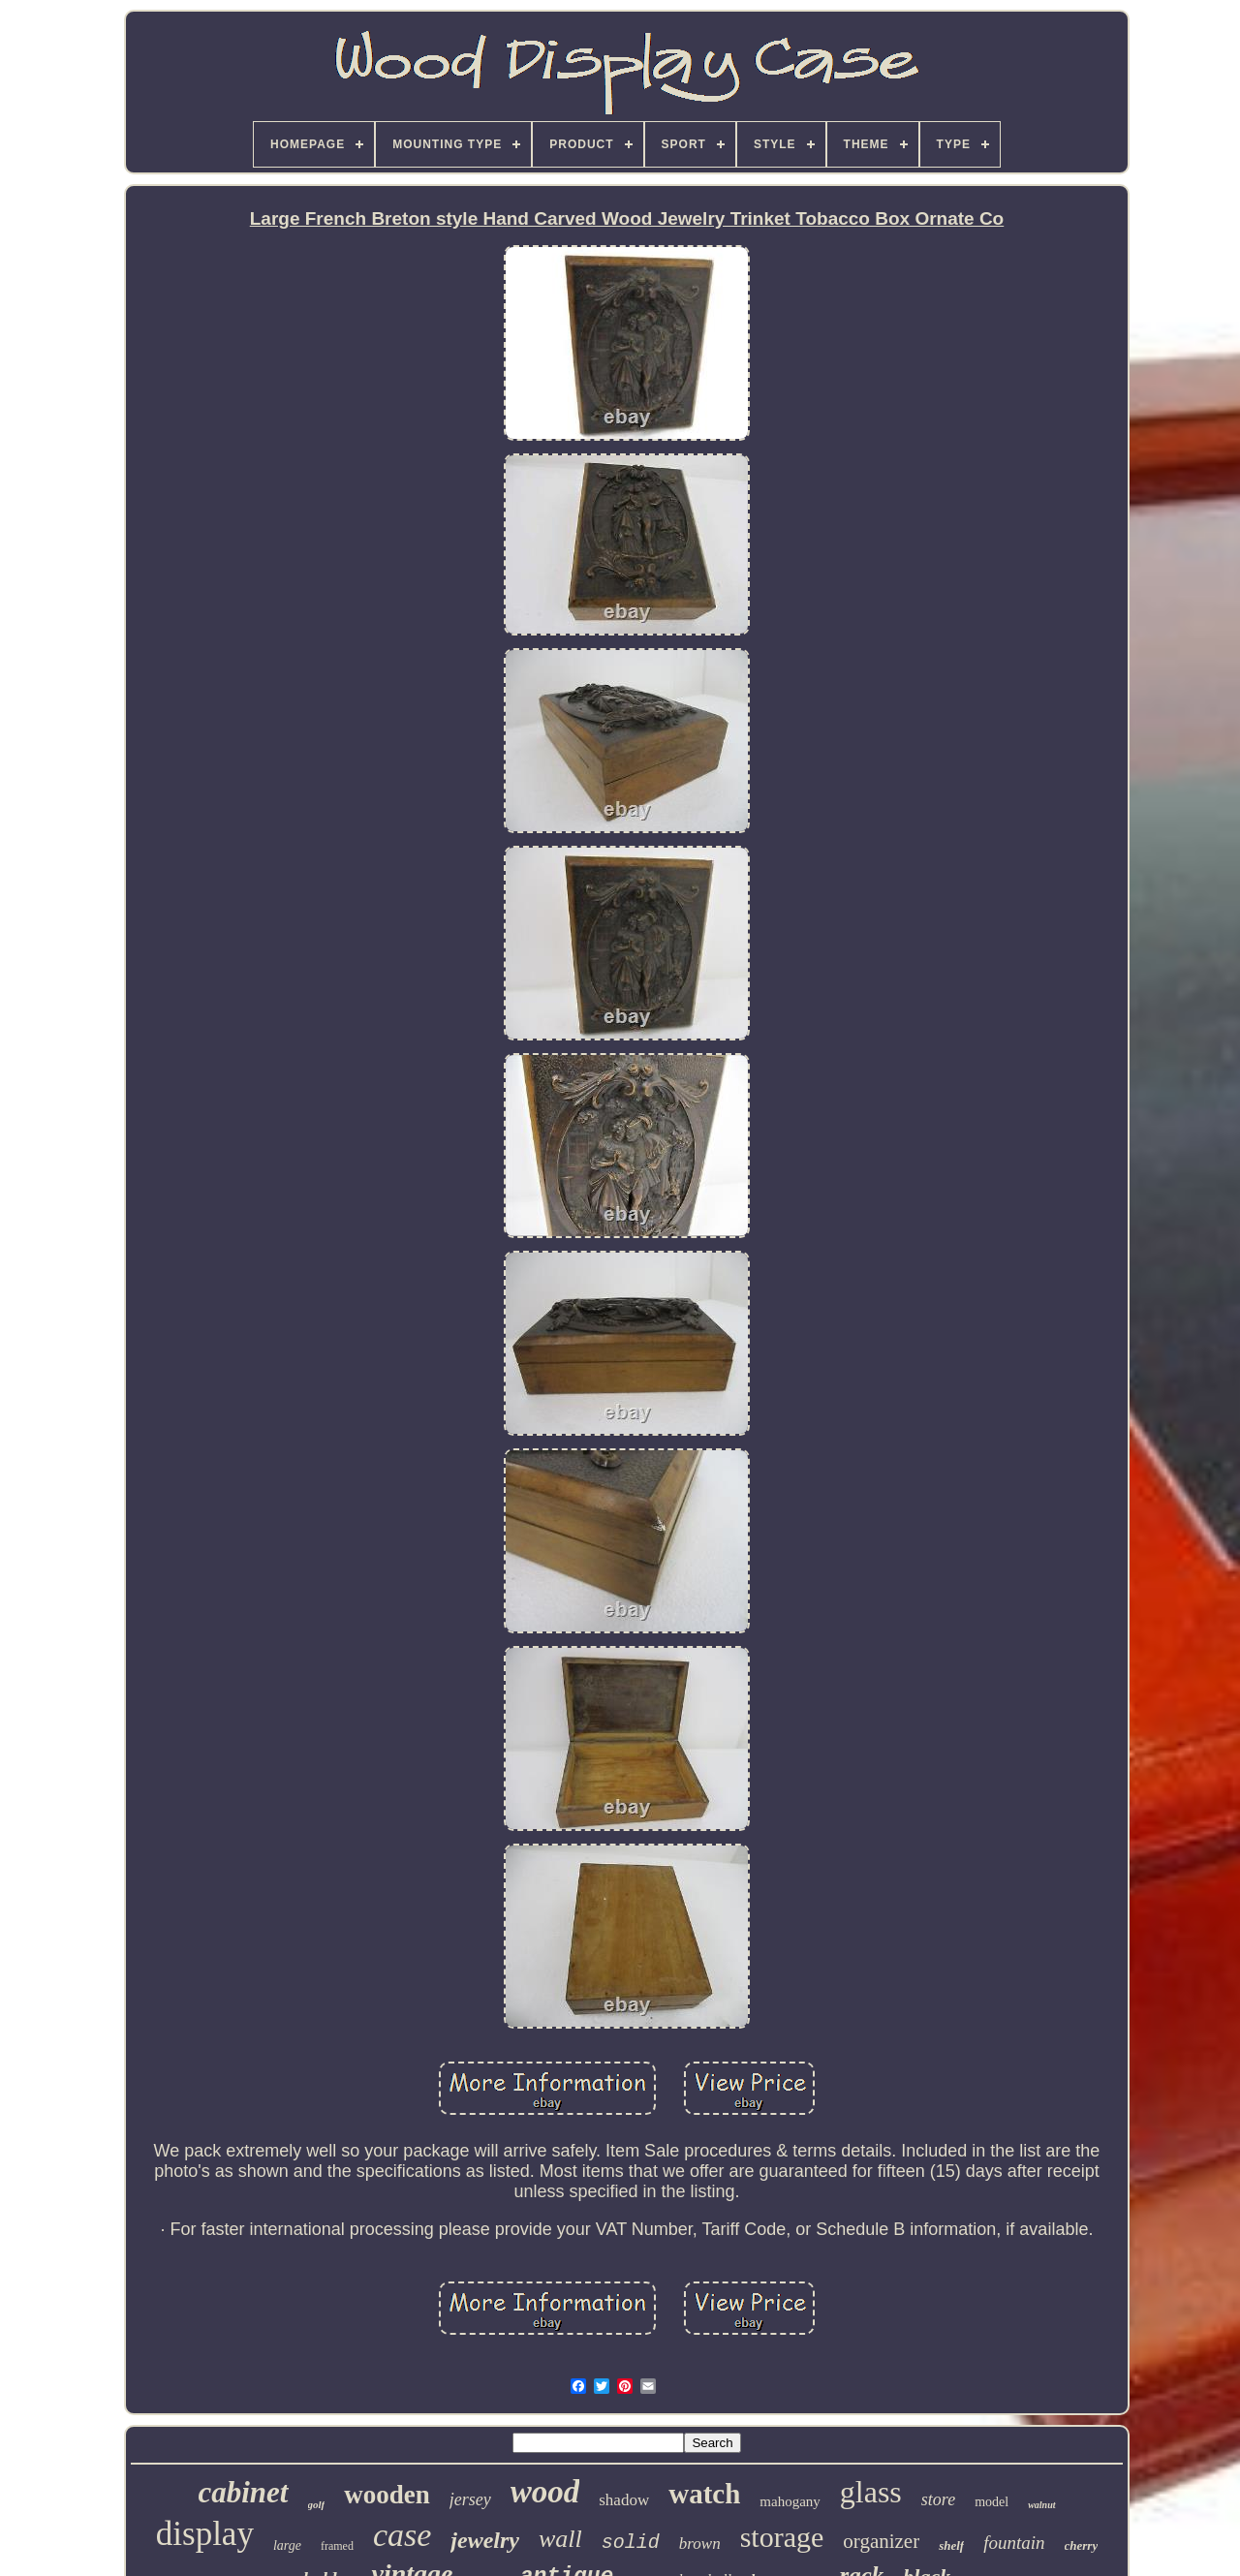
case (402, 2535)
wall (560, 2539)
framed (337, 2546)
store (938, 2499)
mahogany (790, 2501)
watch (704, 2493)
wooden (387, 2494)
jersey (470, 2499)
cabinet (244, 2492)
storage (782, 2537)
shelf (951, 2545)
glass (871, 2491)
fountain (1013, 2542)
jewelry (484, 2540)
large (287, 2545)
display (205, 2534)
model (991, 2502)
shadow (624, 2500)
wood (545, 2491)
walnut (1041, 2504)
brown (700, 2543)
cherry (1082, 2545)
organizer (881, 2541)
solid (631, 2542)
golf (317, 2504)
